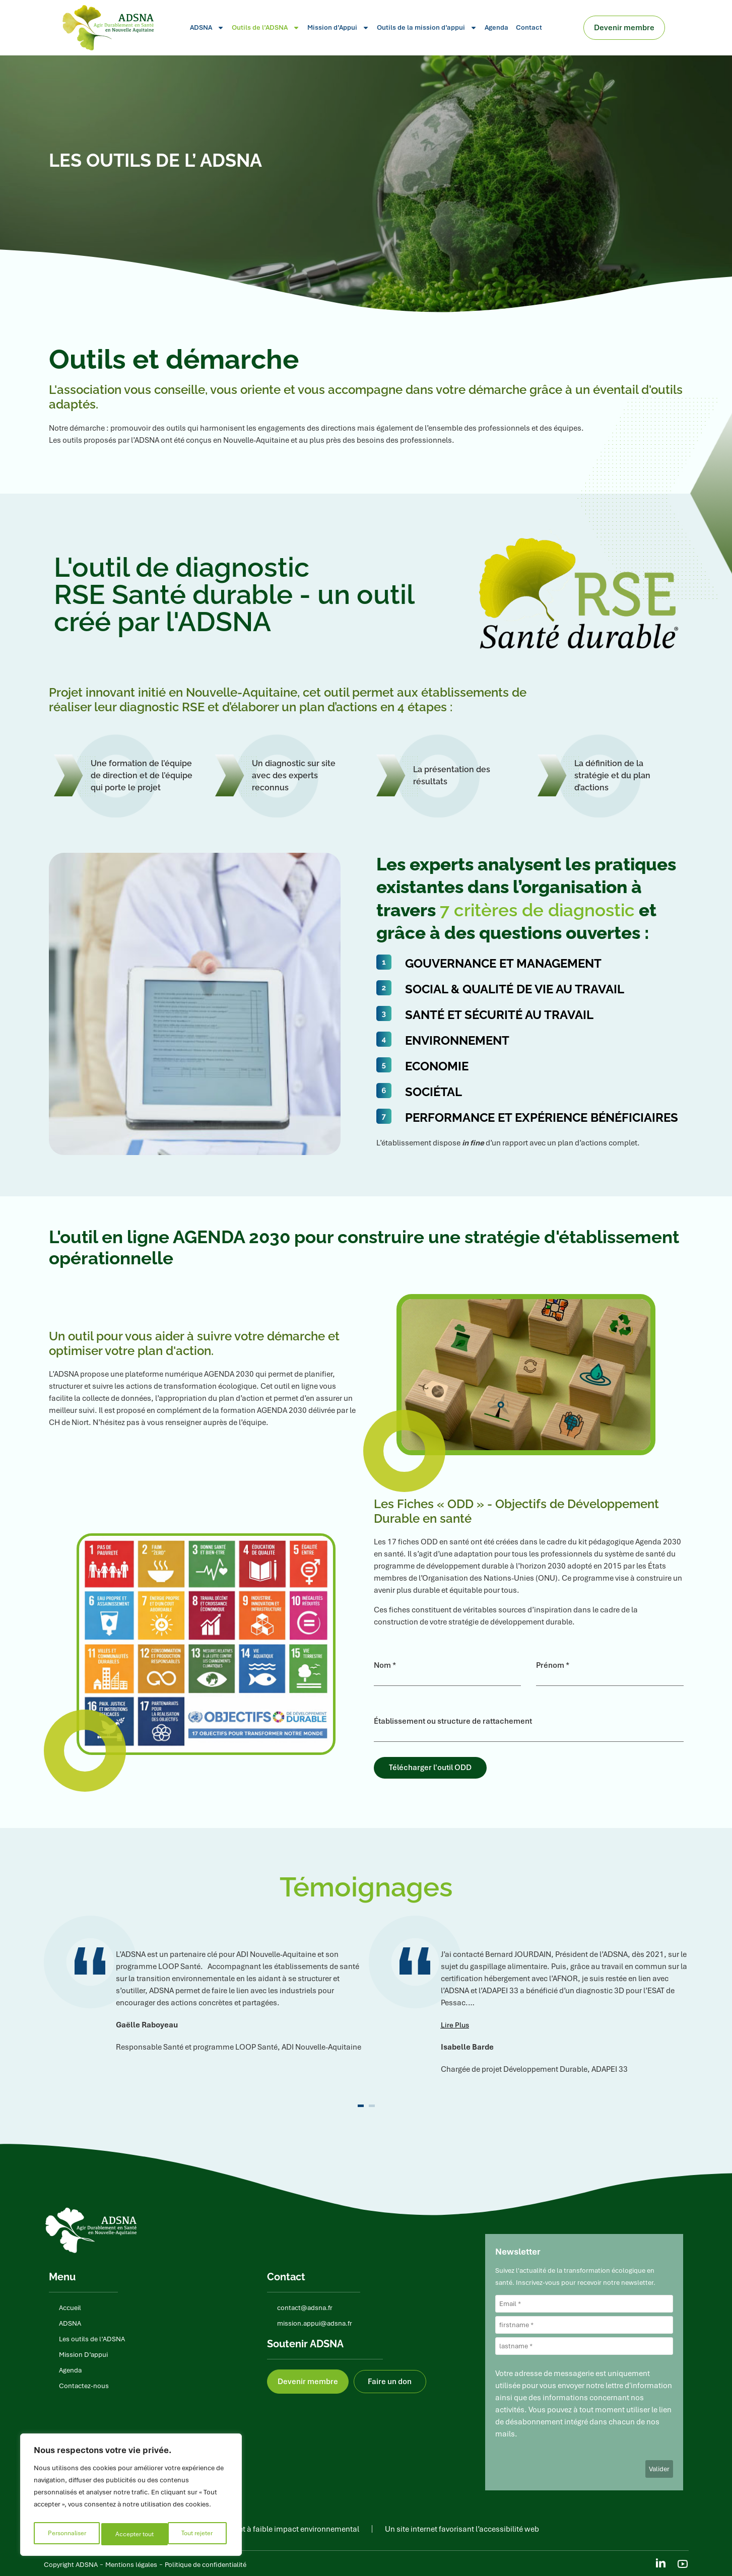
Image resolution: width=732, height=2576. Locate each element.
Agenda (496, 27)
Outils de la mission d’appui (427, 28)
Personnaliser (66, 2534)
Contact (529, 27)
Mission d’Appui (338, 28)
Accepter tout (196, 2534)
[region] (131, 2497)
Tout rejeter (131, 2534)
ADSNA (207, 28)
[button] (455, 2023)
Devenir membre (626, 28)
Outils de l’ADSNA (266, 28)
